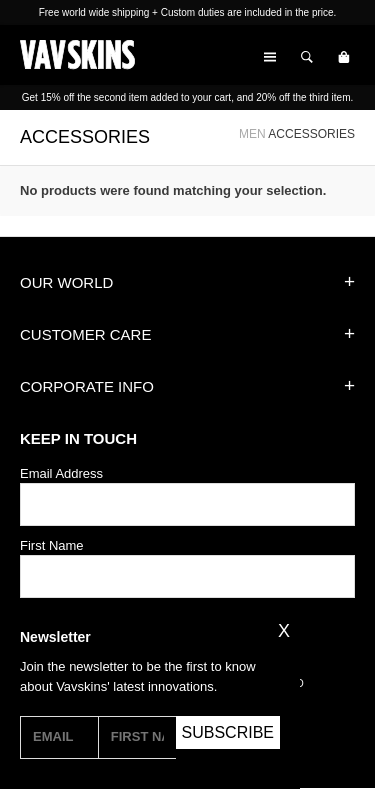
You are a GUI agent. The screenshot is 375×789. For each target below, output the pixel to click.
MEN (252, 134)
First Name (52, 545)
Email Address (61, 473)
